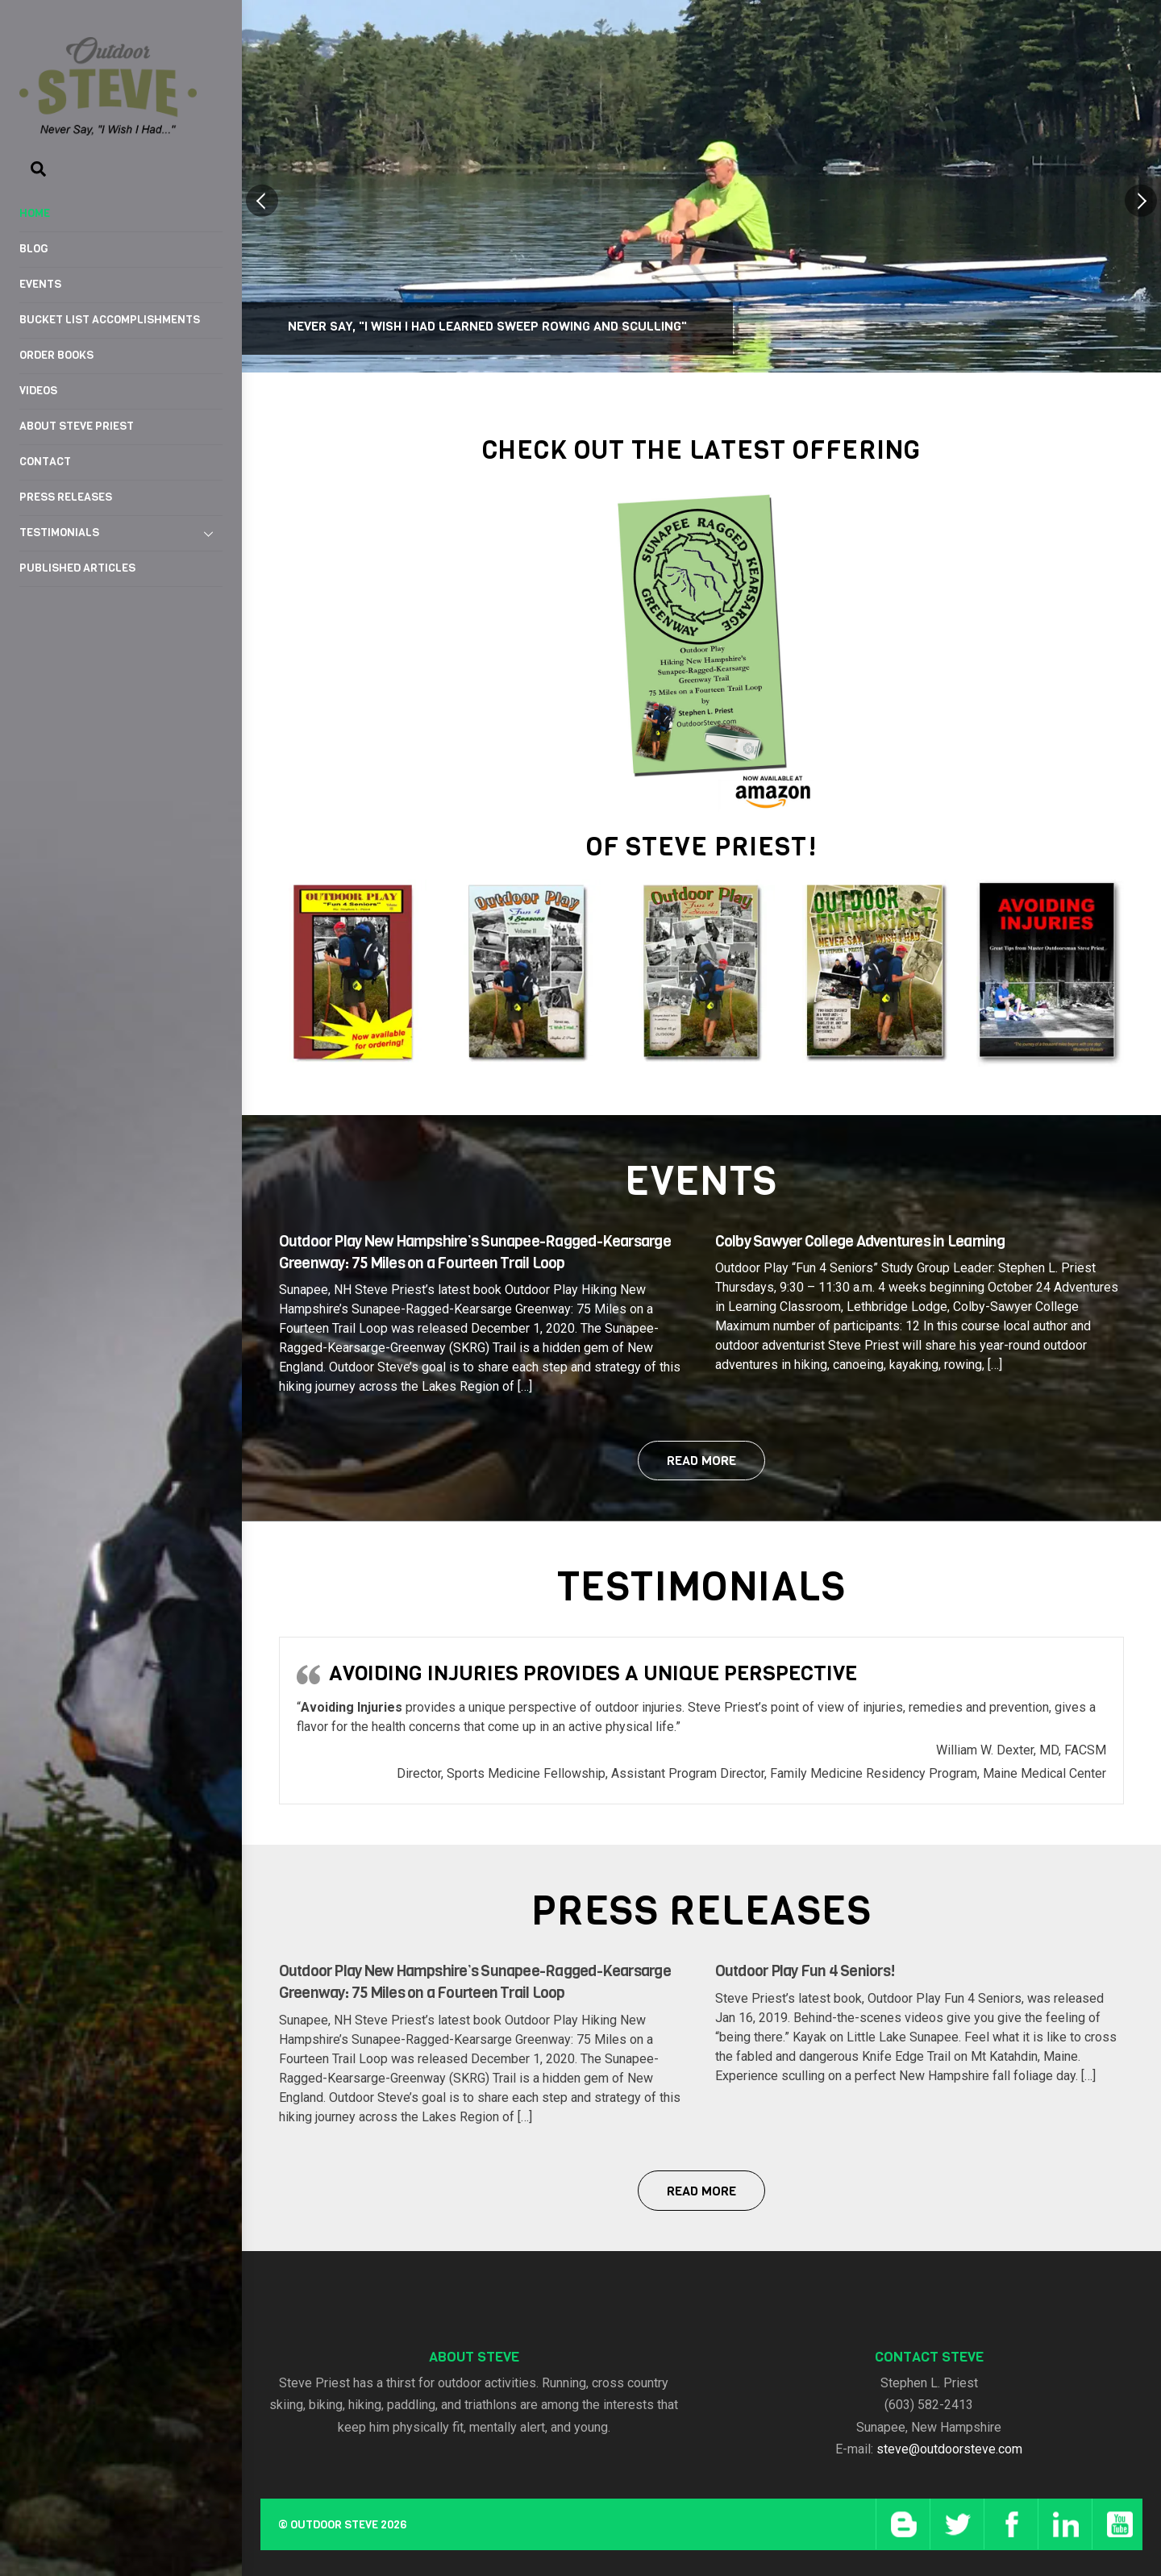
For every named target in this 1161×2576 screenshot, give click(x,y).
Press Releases (65, 497)
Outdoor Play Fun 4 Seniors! (804, 1971)
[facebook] (1009, 2524)
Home (34, 213)
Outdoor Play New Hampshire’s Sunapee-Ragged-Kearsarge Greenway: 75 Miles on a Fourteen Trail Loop (475, 1252)
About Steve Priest (76, 426)
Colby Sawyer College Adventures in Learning (860, 1241)
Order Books (56, 355)
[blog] (901, 2524)
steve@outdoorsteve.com (949, 2449)
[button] (262, 201)
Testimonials (121, 533)
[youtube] (1117, 2524)
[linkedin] (1063, 2524)
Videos (38, 390)
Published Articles (77, 568)
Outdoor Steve (334, 2524)
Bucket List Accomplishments (109, 319)
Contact (45, 461)
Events (40, 284)
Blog (33, 248)
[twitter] (955, 2524)
